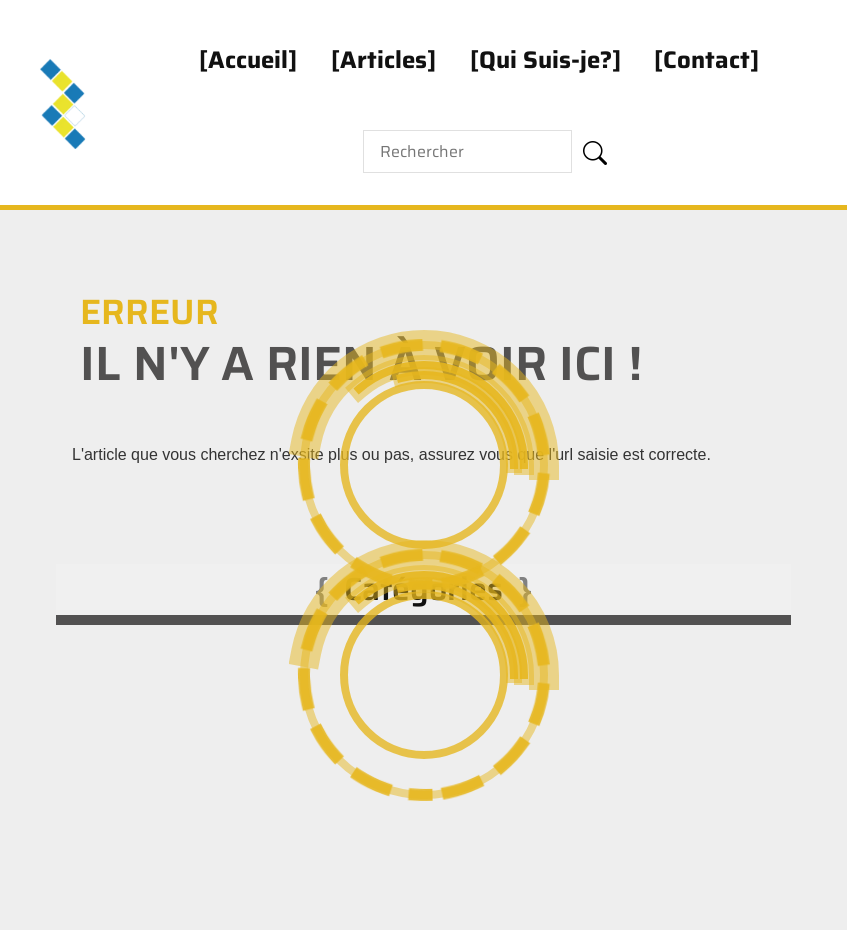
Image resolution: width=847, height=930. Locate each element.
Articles (383, 60)
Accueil (248, 60)
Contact (706, 60)
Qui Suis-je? (545, 60)
